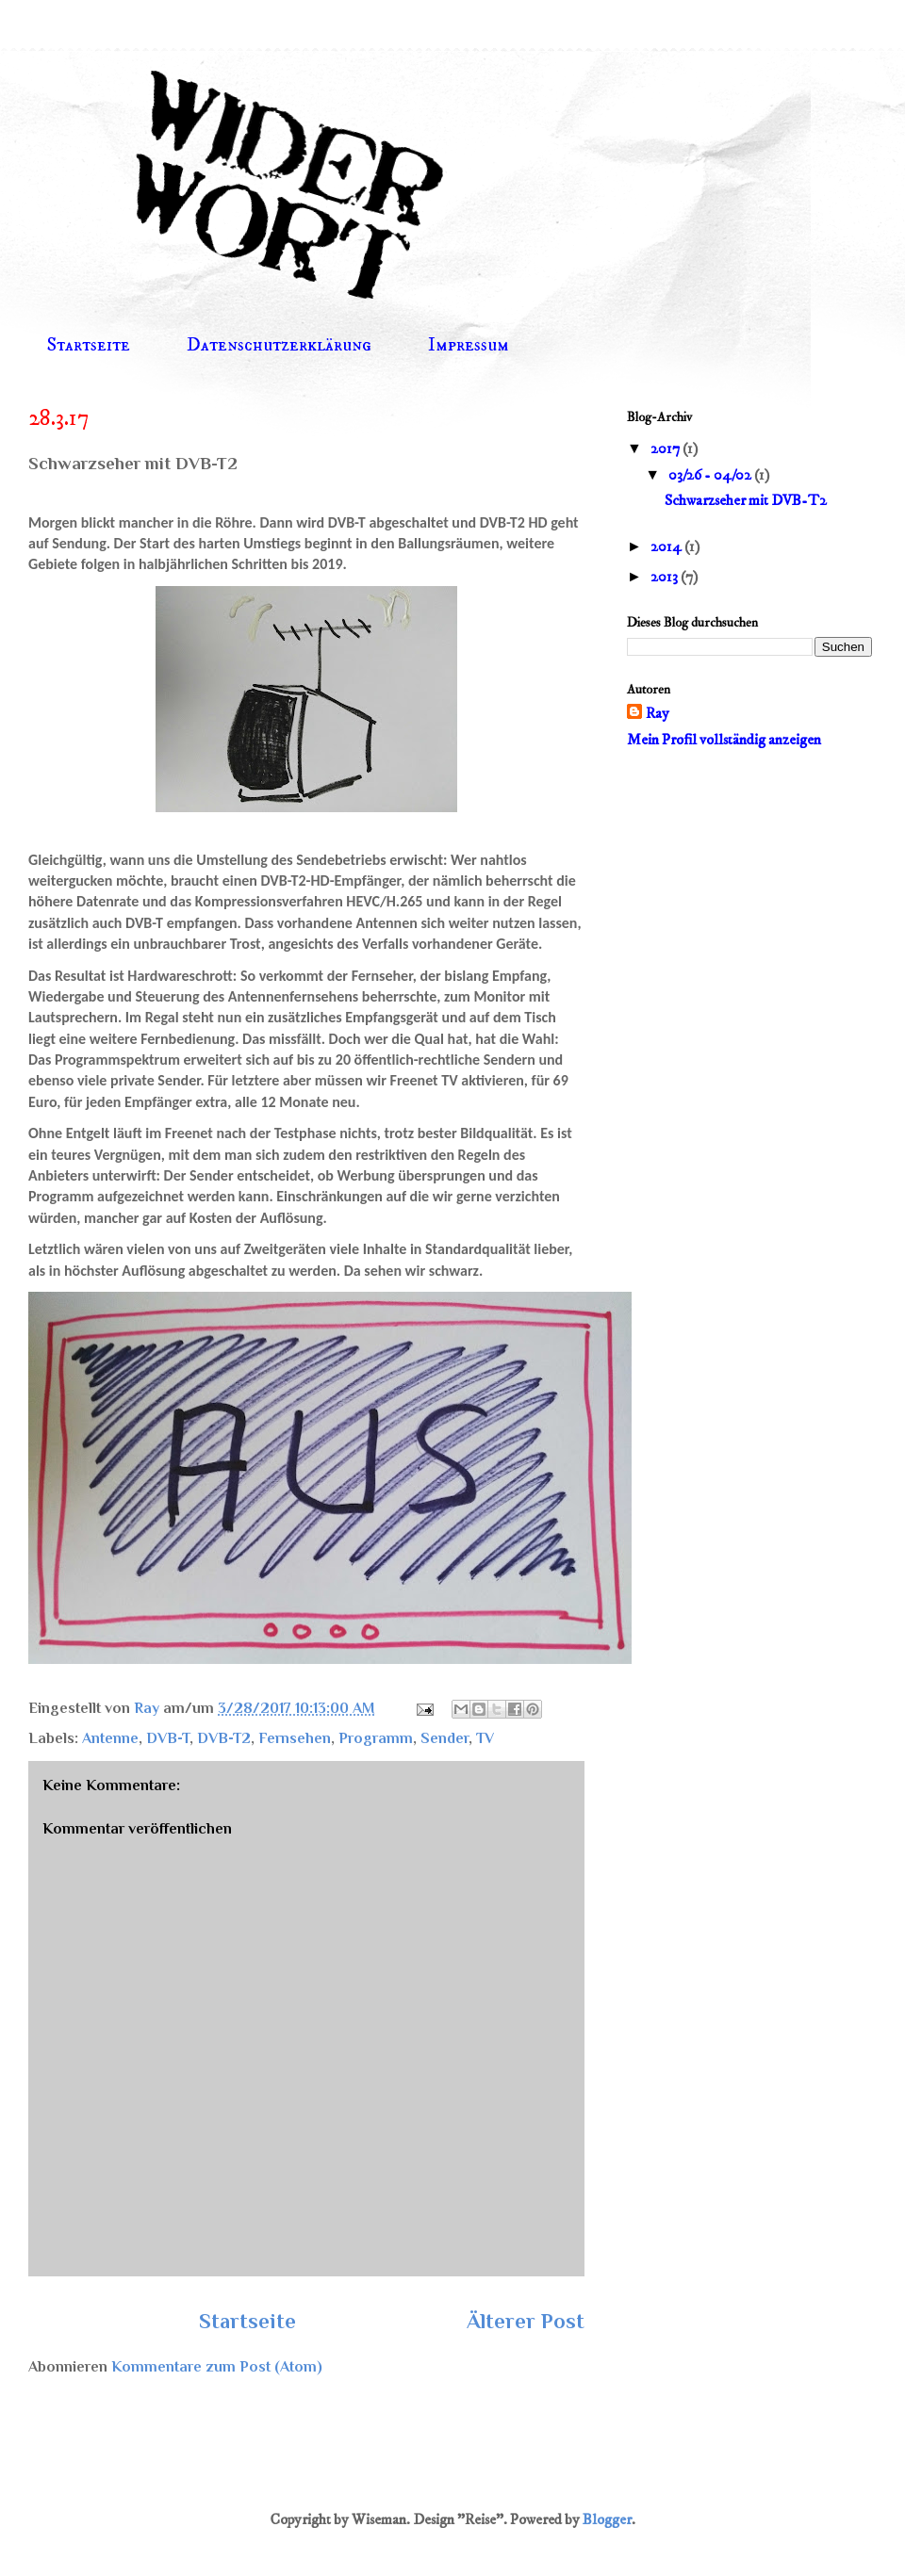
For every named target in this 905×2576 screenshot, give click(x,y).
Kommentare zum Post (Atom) (216, 2366)
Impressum (468, 345)
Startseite (88, 345)
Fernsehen (294, 1738)
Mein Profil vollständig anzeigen (724, 739)
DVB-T (167, 1738)
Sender (444, 1738)
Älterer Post (525, 2321)
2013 (665, 576)
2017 (666, 448)
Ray (657, 713)
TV (485, 1738)
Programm (375, 1738)
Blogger (607, 2519)
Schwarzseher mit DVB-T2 (746, 500)
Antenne (110, 1738)
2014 (667, 546)
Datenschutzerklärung (279, 345)
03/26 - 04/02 (711, 474)
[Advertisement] (745, 887)
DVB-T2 (224, 1738)
